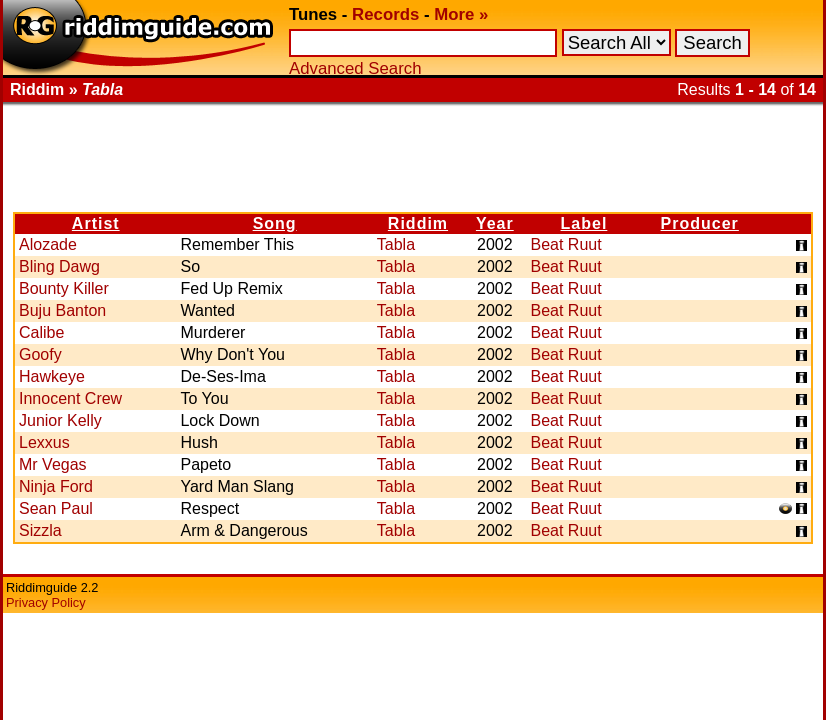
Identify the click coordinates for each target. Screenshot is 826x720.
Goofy (40, 354)
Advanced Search (355, 68)
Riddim (418, 223)
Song (275, 223)
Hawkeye (52, 376)
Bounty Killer (64, 288)
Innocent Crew (70, 398)
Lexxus (44, 442)
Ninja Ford (56, 486)
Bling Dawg (59, 266)
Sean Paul (56, 508)
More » (461, 14)
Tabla (396, 244)
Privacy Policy (46, 602)
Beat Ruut (565, 244)
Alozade (48, 244)
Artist (96, 223)
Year (495, 223)
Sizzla (40, 530)
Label (584, 223)
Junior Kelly (60, 420)
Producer (700, 223)
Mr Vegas (53, 464)
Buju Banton (62, 310)
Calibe (41, 332)
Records (385, 14)
